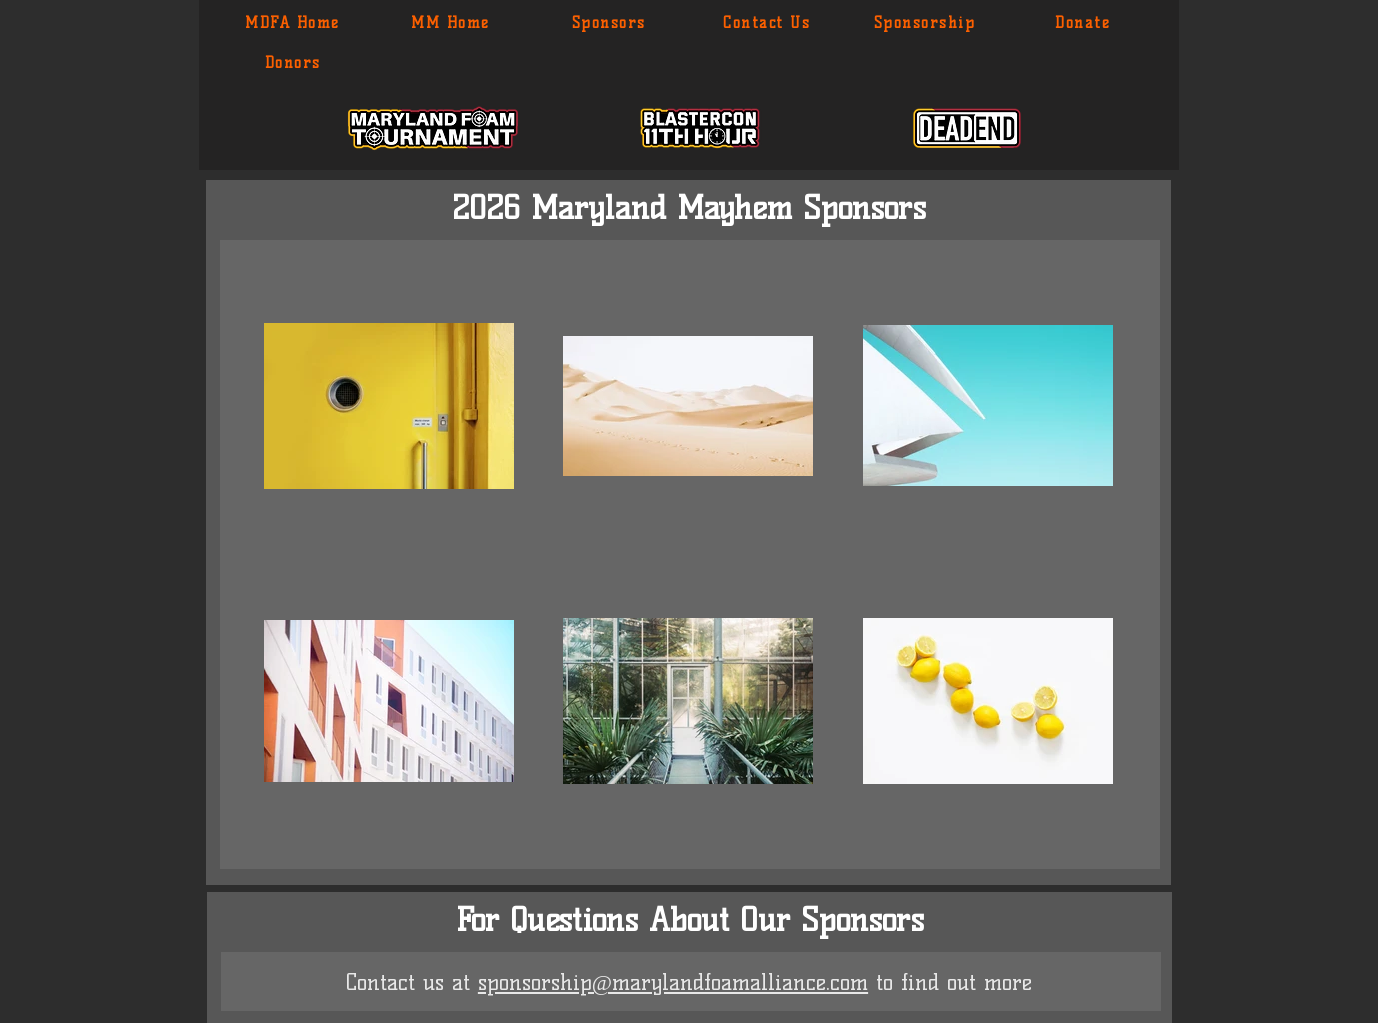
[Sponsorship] (925, 23)
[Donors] (293, 63)
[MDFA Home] (293, 23)
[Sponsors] (609, 23)
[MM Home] (451, 23)
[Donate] (1083, 23)
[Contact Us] (767, 23)
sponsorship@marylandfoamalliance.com (673, 982)
